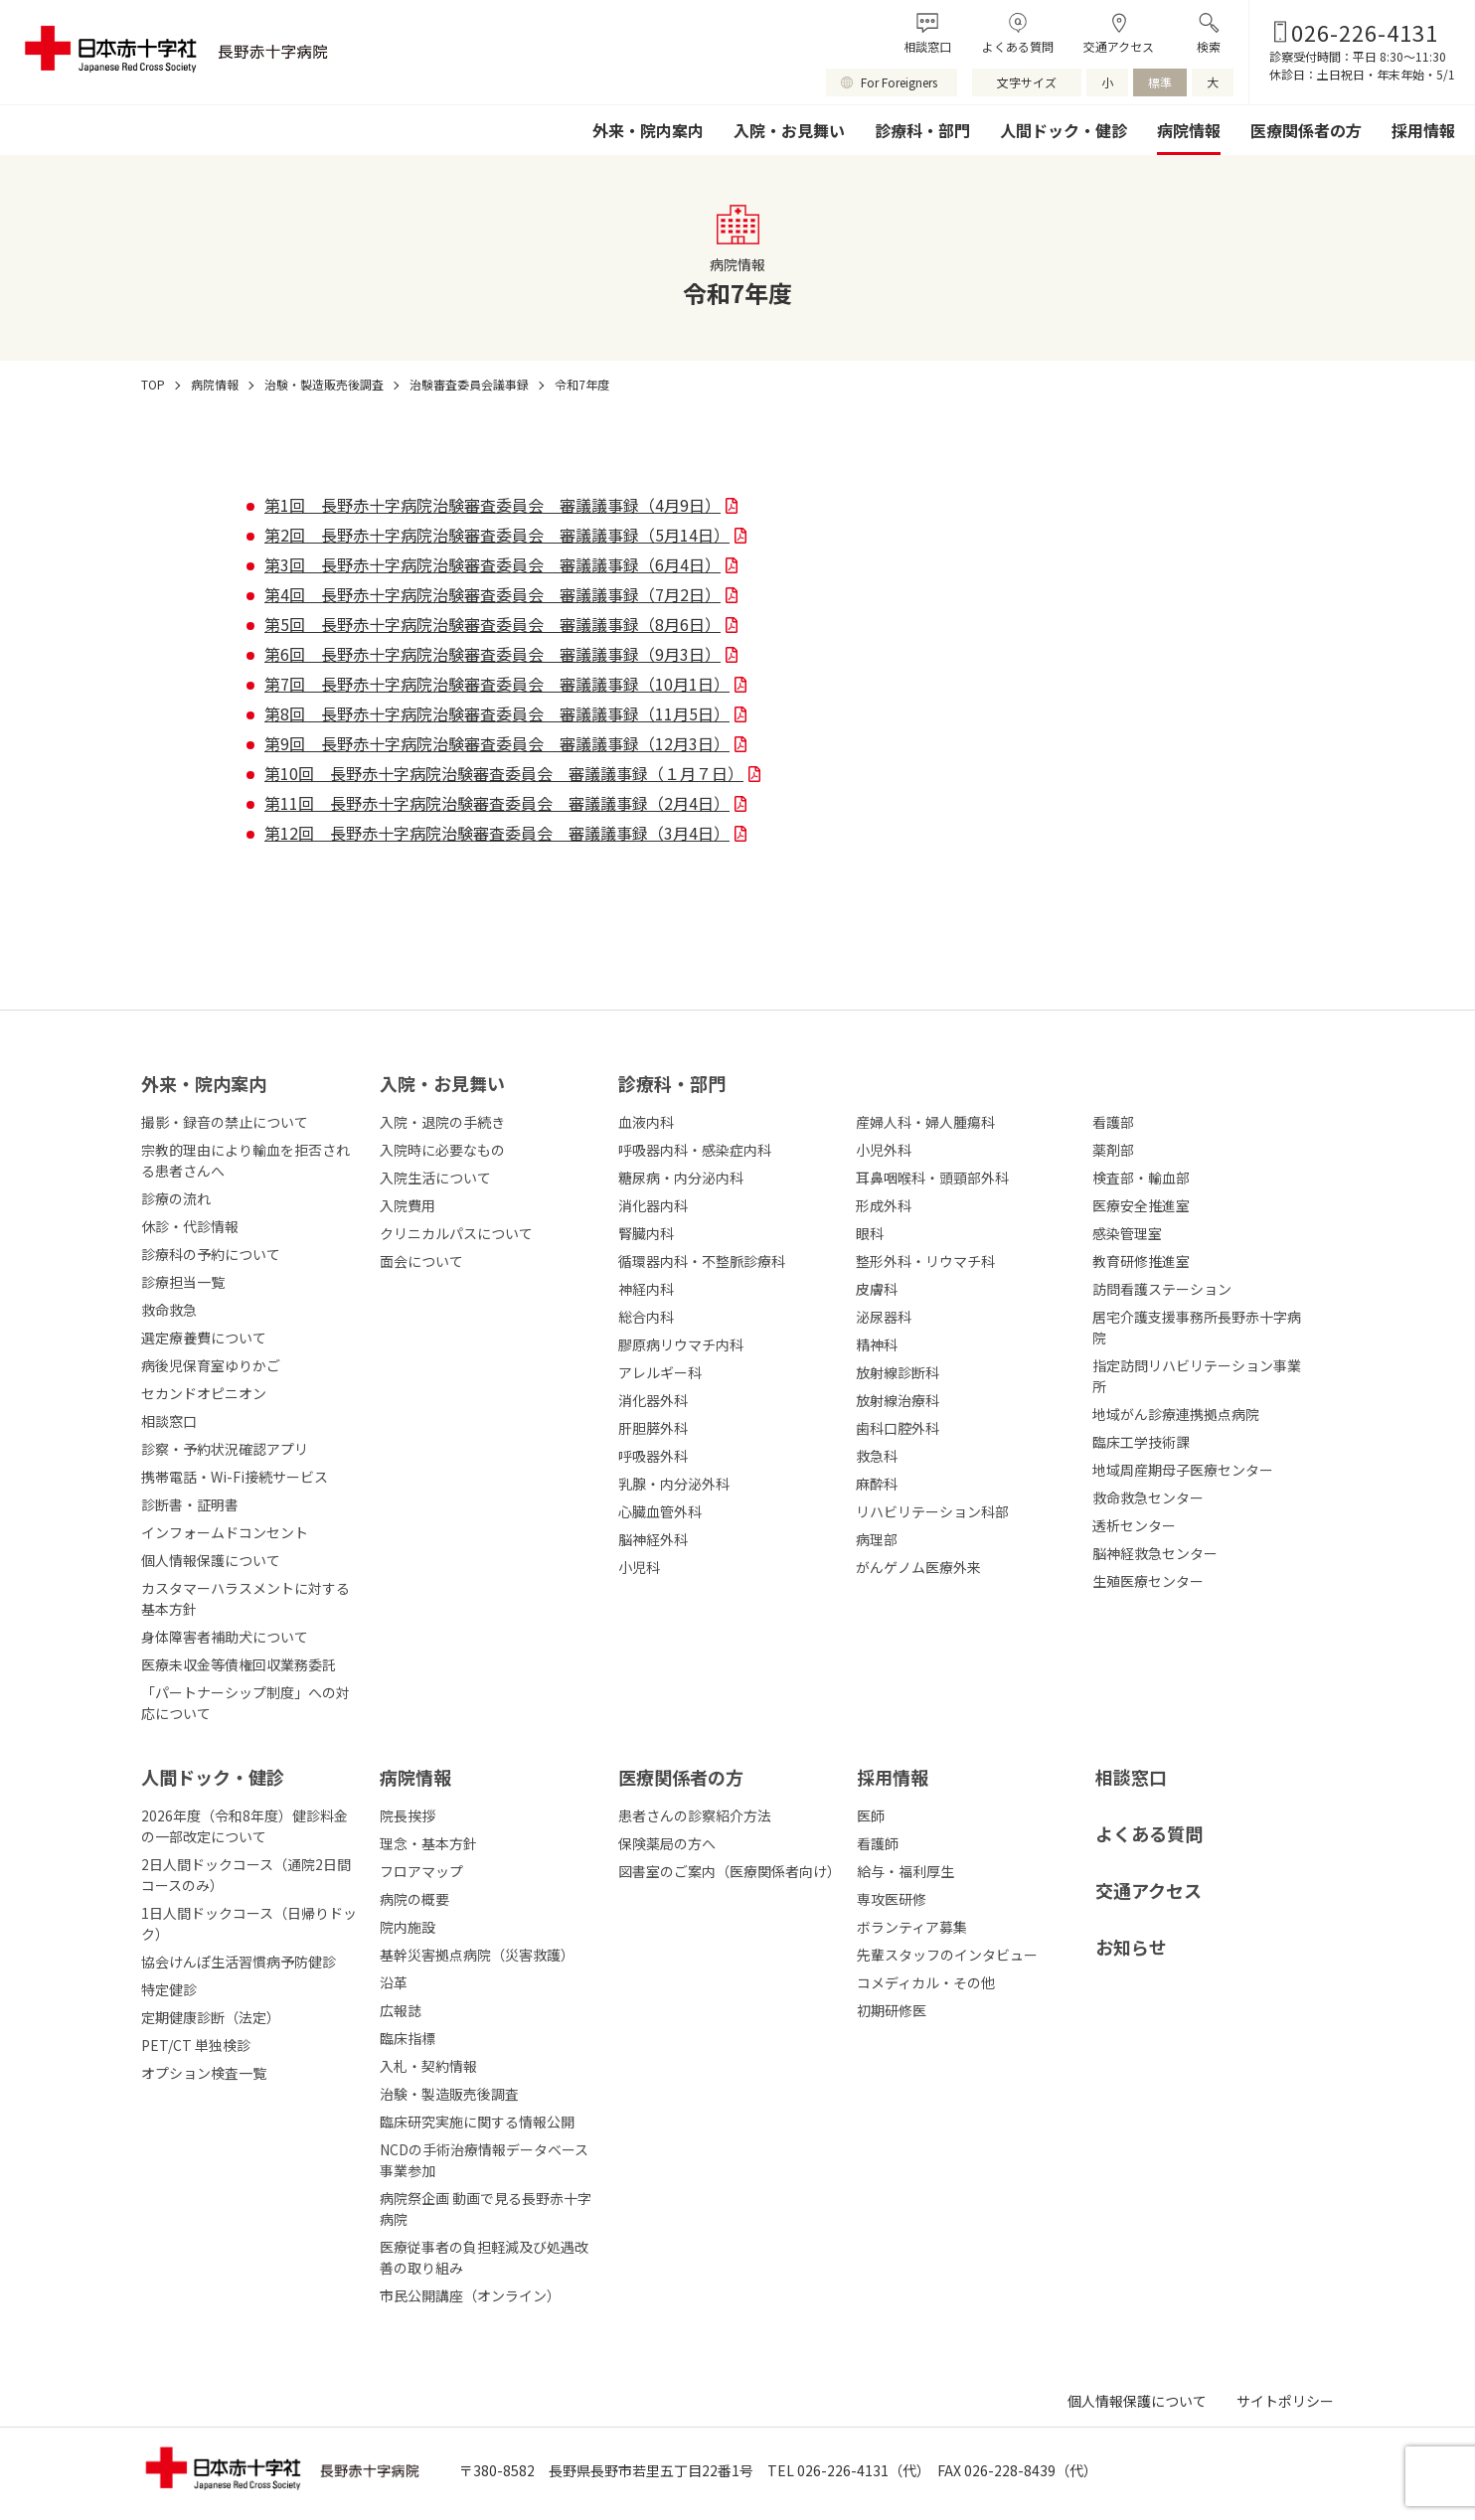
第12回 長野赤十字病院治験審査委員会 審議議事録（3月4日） (497, 833)
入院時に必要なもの (442, 1150)
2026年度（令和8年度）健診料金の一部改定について (244, 1826)
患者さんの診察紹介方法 (694, 1815)
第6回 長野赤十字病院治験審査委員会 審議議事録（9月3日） (492, 654)
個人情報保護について (210, 1560)
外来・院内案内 (648, 130)
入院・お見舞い (789, 130)
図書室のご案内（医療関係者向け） (727, 1871)
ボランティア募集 (912, 1927)
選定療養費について (203, 1337)
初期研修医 (891, 2010)
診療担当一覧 (183, 1282)
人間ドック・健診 (1063, 130)
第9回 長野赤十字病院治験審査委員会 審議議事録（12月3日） (497, 743)
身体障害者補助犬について (224, 1637)
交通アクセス (1118, 46)
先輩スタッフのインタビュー (947, 1955)
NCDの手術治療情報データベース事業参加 (484, 2159)
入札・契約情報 (428, 2066)
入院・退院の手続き (442, 1122)
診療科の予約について (210, 1254)
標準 (1160, 82)
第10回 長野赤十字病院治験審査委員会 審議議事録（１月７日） (503, 773)
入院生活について (435, 1177)
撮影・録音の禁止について (224, 1122)
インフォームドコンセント (224, 1532)
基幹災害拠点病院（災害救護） (477, 1955)
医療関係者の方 (1306, 130)
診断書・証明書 (190, 1504)
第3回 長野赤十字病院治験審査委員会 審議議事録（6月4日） (492, 564)
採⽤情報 (892, 1777)
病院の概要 (414, 1899)
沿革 (394, 1982)
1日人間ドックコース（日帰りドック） (249, 1923)
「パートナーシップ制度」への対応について (245, 1702)
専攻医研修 (891, 1899)
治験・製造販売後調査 (449, 2094)
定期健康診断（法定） (210, 2017)
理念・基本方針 (428, 1843)
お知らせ (1131, 1947)
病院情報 (1189, 130)
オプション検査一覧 (203, 2073)
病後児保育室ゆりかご (210, 1365)
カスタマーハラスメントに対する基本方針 (245, 1598)
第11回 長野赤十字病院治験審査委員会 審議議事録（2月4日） (497, 803)
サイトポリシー (1285, 2401)
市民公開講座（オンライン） (470, 2295)
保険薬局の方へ (667, 1843)
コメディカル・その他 (926, 1982)
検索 (1209, 46)
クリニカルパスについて (456, 1233)
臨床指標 (407, 2038)
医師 (871, 1815)
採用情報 (1423, 130)
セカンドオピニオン (203, 1393)
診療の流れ (176, 1198)
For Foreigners (899, 82)
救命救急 (169, 1310)
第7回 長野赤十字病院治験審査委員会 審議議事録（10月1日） (497, 684)
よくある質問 (1018, 46)
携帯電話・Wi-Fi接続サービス (234, 1477)
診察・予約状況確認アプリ (224, 1449)
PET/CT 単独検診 (195, 2045)
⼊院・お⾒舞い (442, 1083)
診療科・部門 (922, 130)
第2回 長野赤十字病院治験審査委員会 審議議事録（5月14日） (497, 535)
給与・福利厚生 (905, 1871)
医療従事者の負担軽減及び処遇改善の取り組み (484, 2257)
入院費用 (407, 1205)
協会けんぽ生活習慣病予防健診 (238, 1961)
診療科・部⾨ (672, 1083)
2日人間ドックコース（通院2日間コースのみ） (246, 1874)
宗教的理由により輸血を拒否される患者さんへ (245, 1160)
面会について (421, 1261)
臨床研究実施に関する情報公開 (477, 2121)
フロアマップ (421, 1871)
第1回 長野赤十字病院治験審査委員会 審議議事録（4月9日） (492, 505)
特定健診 (169, 1989)
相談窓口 (927, 46)
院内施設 (407, 1927)
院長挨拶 (407, 1815)
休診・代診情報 (190, 1226)
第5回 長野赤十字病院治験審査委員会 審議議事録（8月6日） (492, 624)
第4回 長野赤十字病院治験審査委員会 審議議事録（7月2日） (492, 594)
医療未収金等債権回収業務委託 (238, 1664)
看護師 (878, 1843)
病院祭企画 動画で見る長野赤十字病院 (485, 2208)
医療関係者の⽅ (680, 1777)
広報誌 (400, 2010)
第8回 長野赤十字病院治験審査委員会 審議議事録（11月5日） (497, 713)
